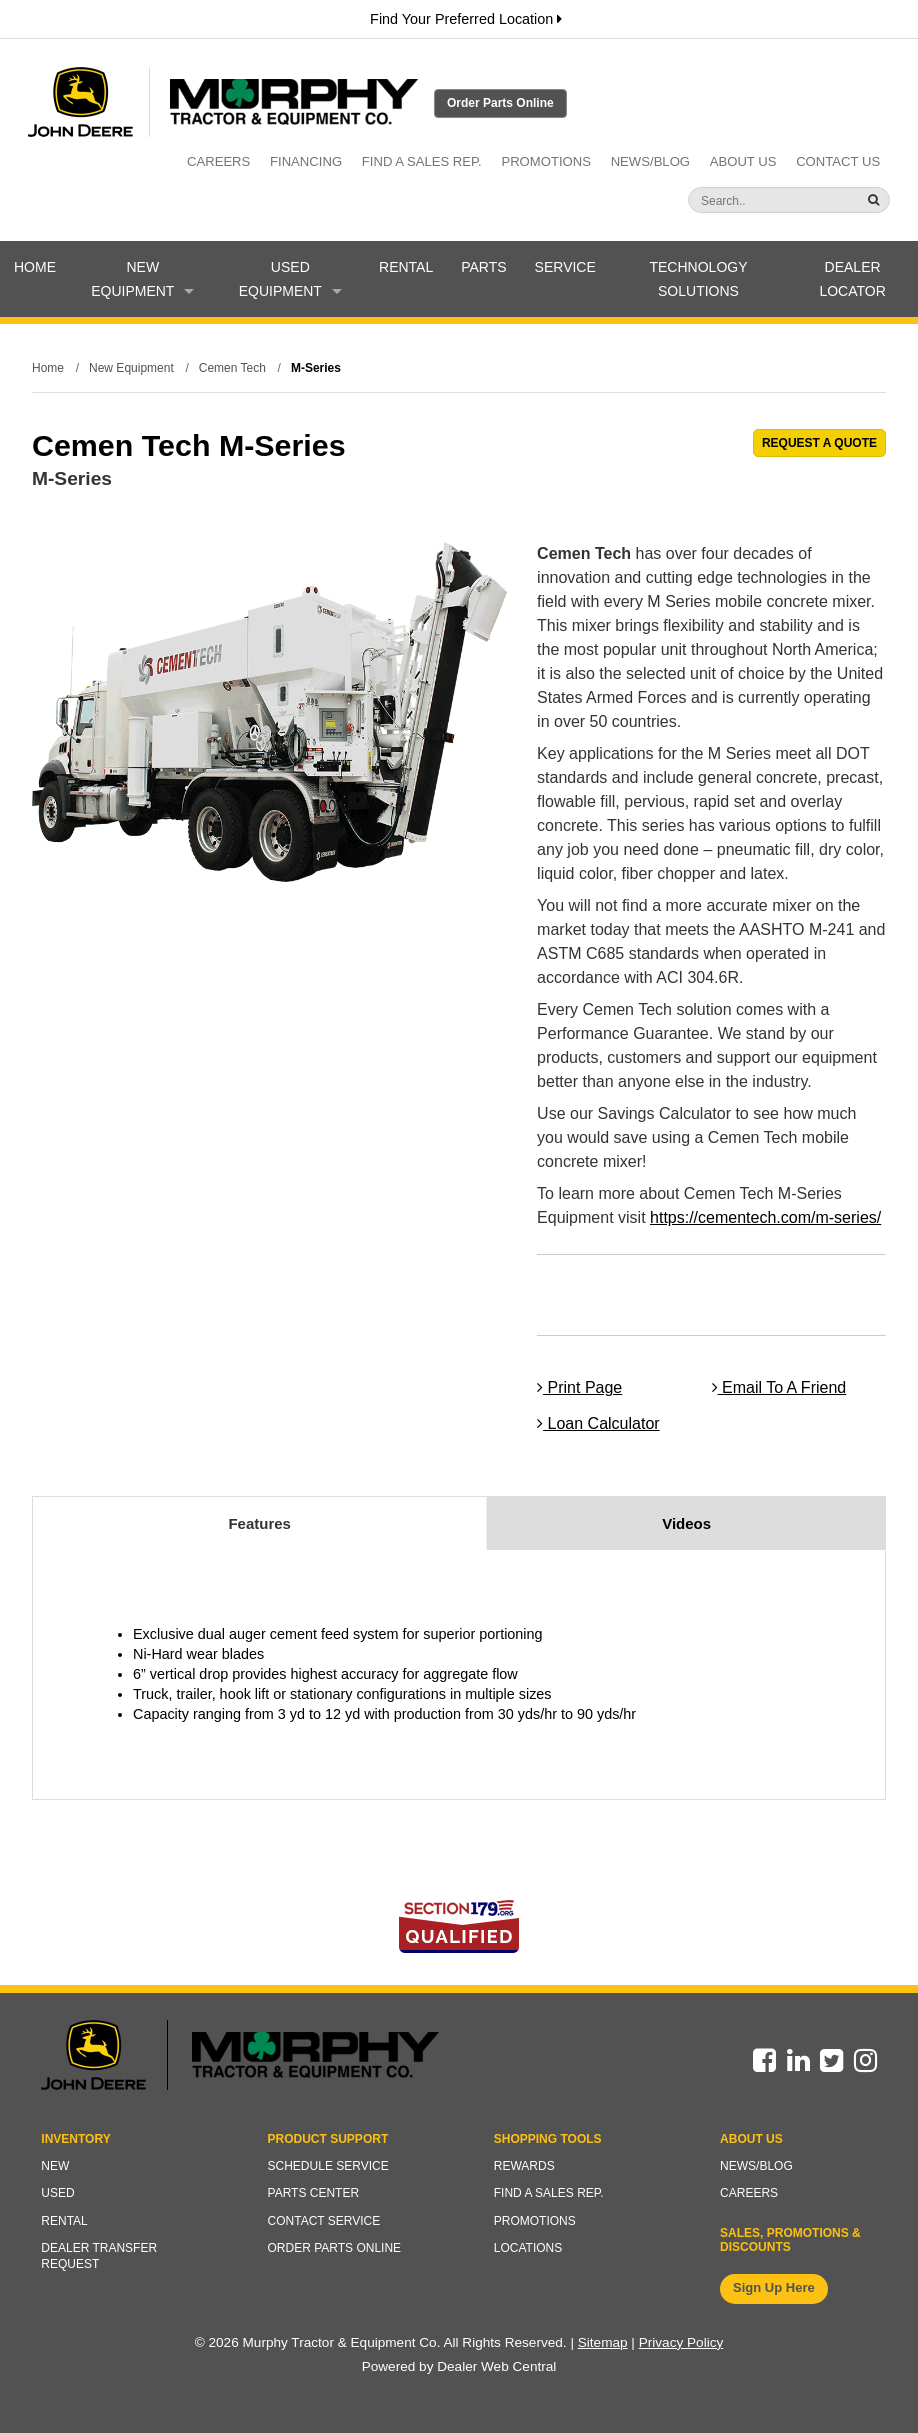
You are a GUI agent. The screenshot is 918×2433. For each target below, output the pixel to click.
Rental (406, 267)
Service (565, 267)
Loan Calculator (598, 1423)
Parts (483, 267)
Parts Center (314, 2193)
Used (57, 2193)
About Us (743, 161)
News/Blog (650, 161)
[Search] (750, 201)
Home (35, 267)
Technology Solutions (698, 279)
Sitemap (603, 2342)
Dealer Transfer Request (99, 2256)
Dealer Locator (852, 279)
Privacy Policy (681, 2342)
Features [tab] (259, 1523)
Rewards (524, 2166)
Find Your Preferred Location (466, 19)
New (55, 2166)
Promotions (546, 161)
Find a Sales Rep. (422, 161)
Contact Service (324, 2221)
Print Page (579, 1387)
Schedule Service (328, 2166)
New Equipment (142, 279)
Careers (218, 161)
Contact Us (838, 161)
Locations (528, 2248)
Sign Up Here (774, 2287)
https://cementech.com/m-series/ (765, 1217)
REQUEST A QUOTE (819, 443)
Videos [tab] (686, 1523)
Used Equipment (290, 279)
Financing (306, 161)
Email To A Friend (779, 1387)
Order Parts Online (500, 103)
